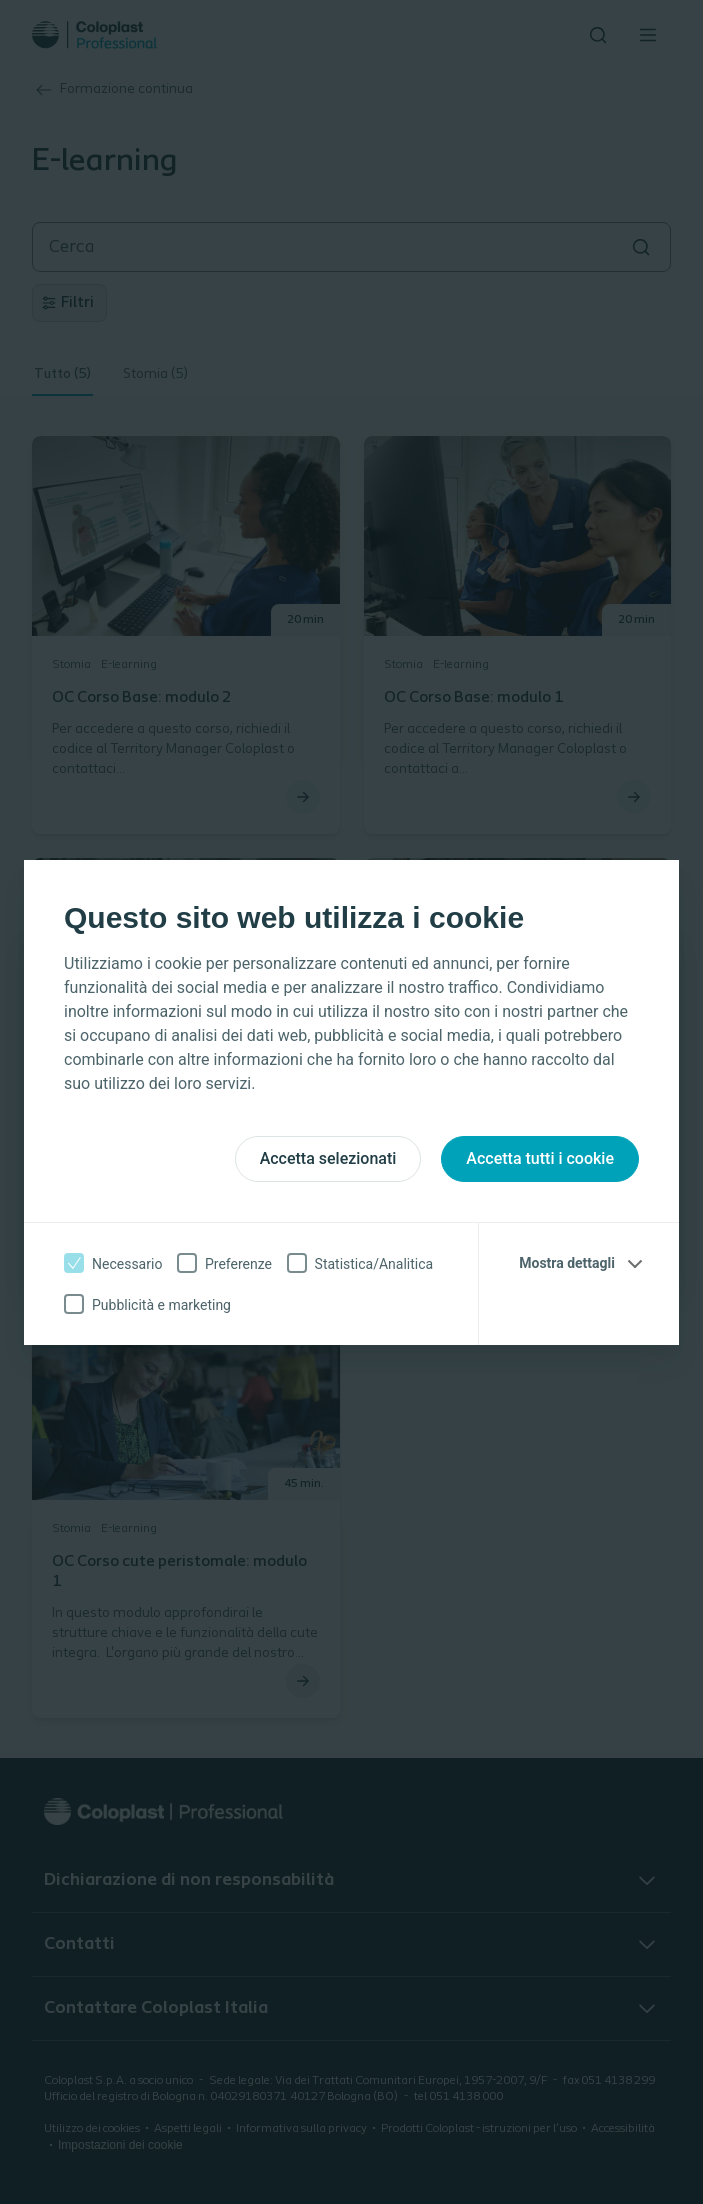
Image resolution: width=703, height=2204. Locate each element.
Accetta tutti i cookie (540, 1158)
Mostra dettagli (567, 1263)
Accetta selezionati (328, 1158)
